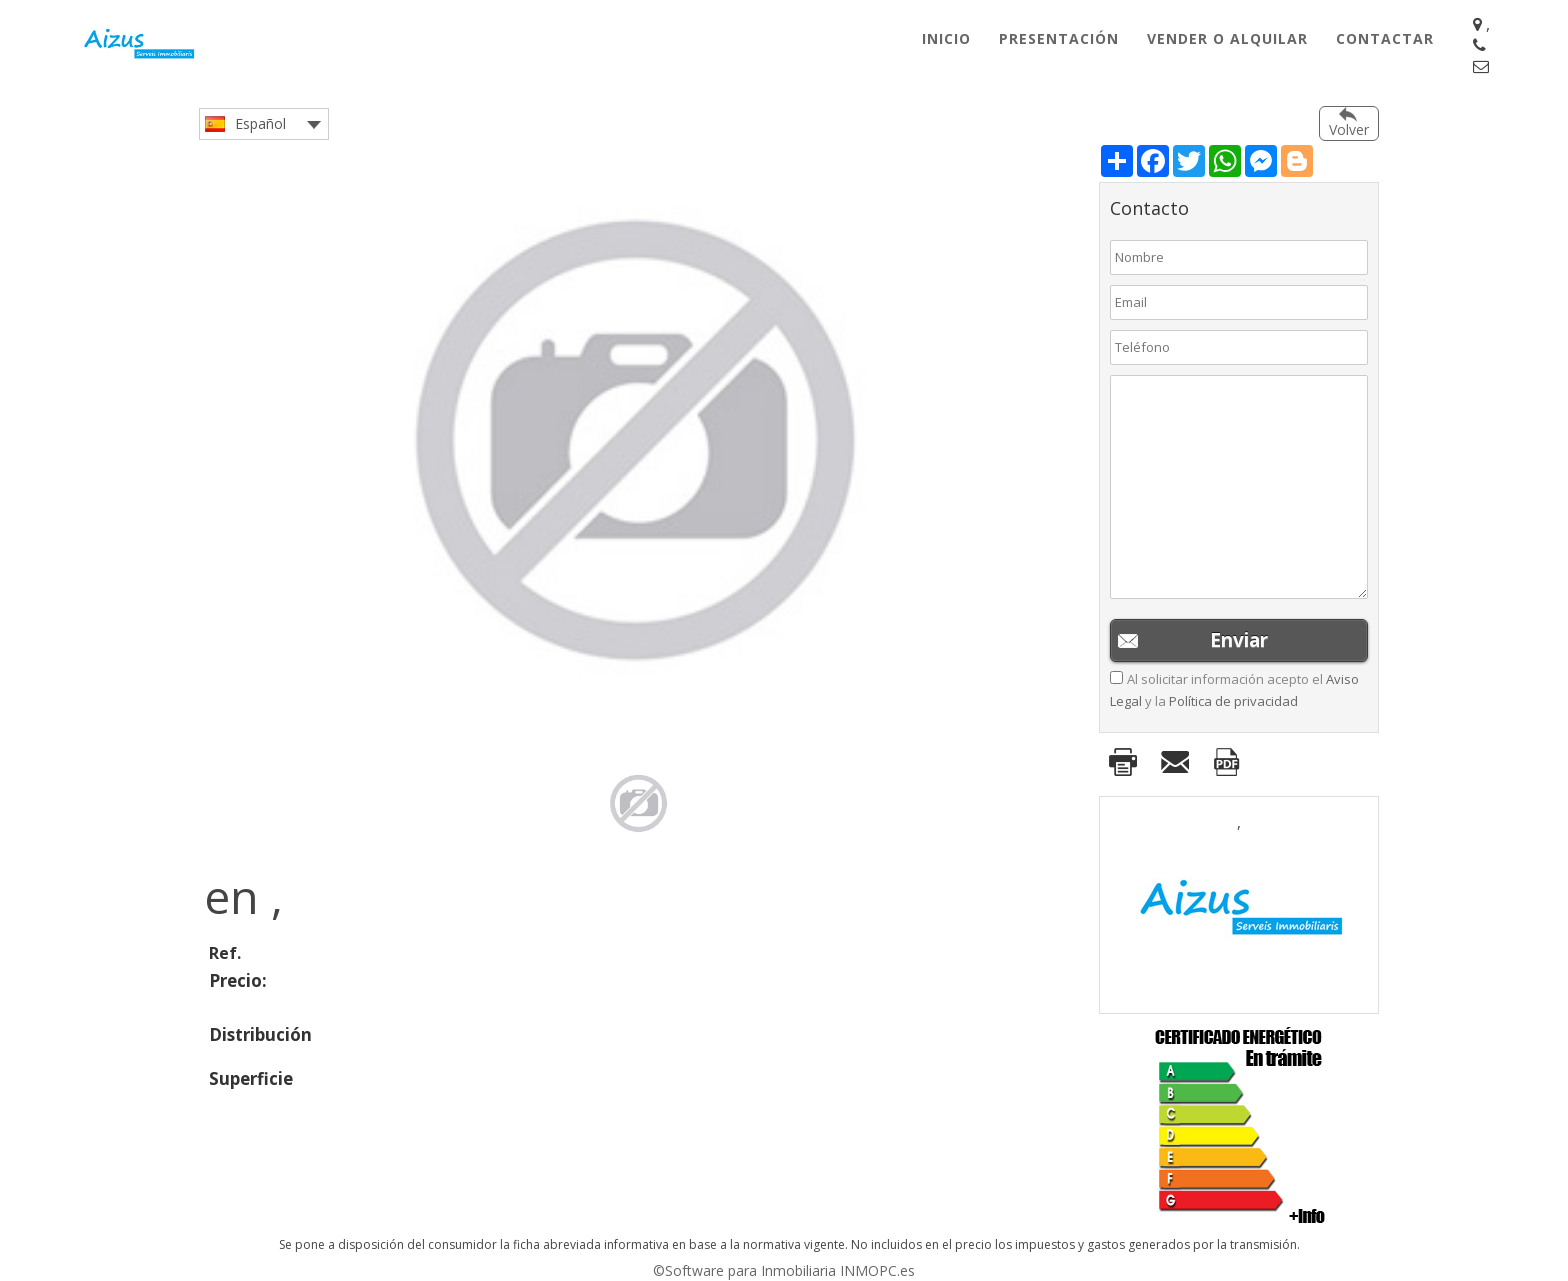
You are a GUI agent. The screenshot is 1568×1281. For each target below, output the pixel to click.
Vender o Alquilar (1227, 38)
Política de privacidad (1233, 701)
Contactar (1385, 38)
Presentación (1059, 38)
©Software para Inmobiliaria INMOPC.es (784, 1270)
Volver (1349, 129)
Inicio (946, 38)
